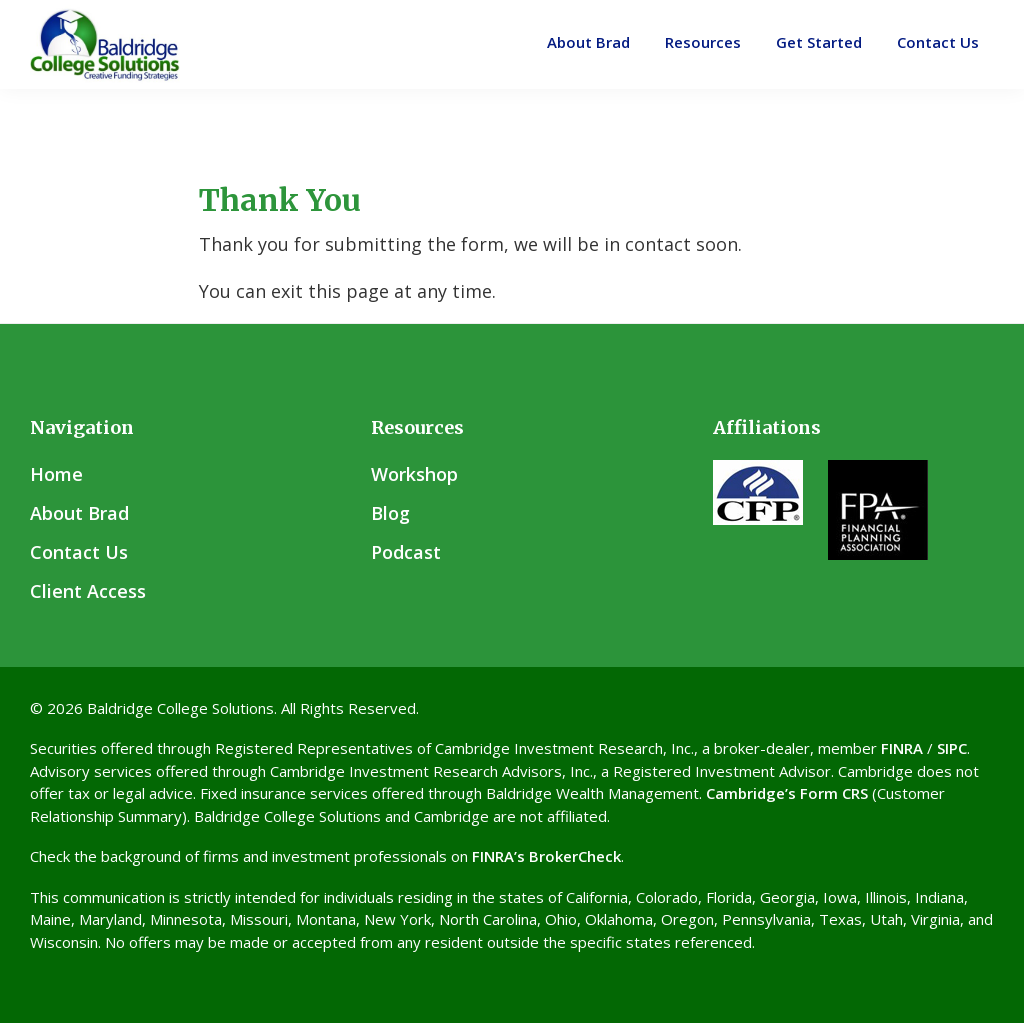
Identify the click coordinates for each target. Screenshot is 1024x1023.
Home (56, 474)
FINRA (902, 748)
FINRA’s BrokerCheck (546, 856)
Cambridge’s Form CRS (787, 793)
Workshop (414, 474)
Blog (390, 513)
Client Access (88, 591)
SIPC (952, 748)
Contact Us (79, 552)
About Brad (79, 513)
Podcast (406, 552)
